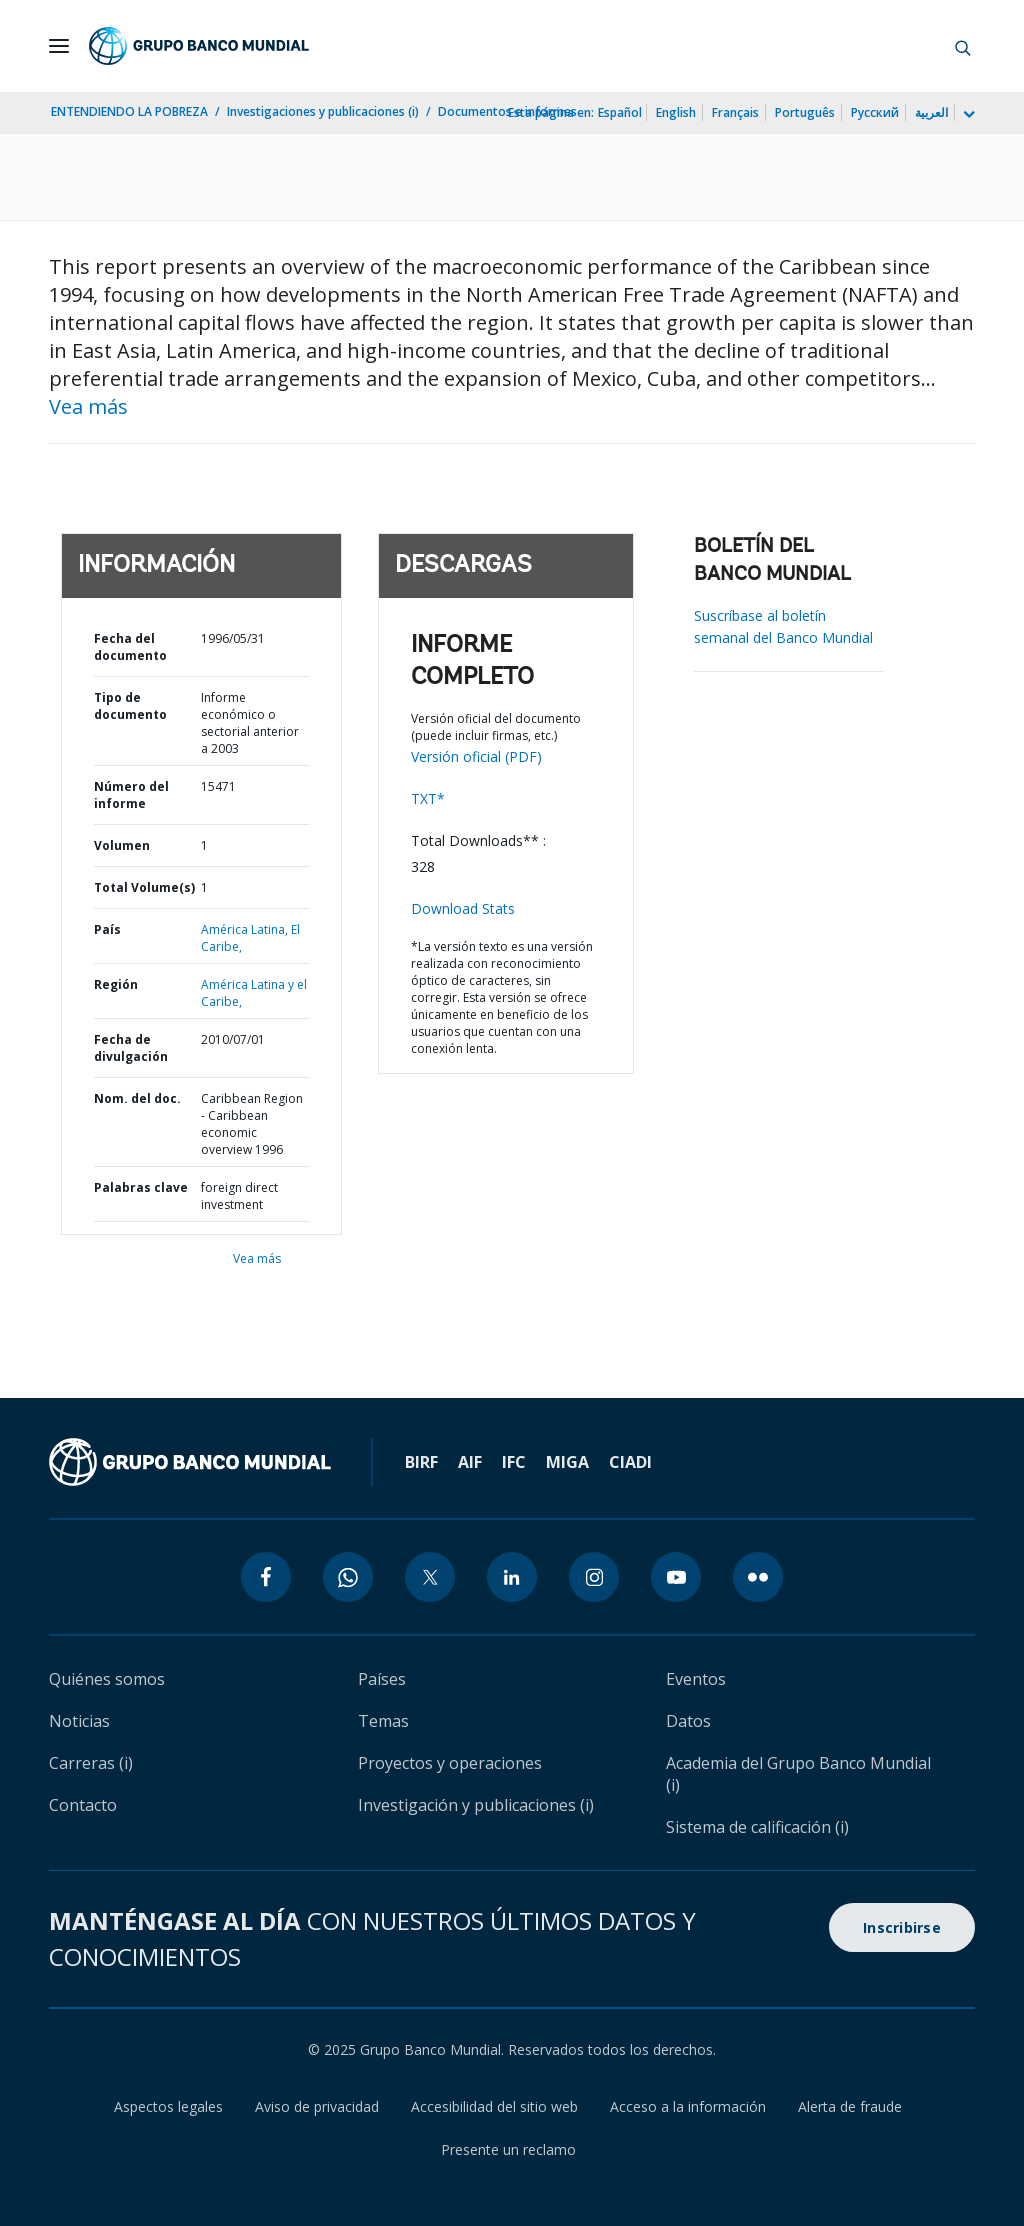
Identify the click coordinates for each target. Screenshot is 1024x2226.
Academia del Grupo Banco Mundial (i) (798, 1774)
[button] (963, 46)
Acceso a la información (688, 2106)
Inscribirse (902, 1927)
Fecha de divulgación (131, 1048)
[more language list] (967, 115)
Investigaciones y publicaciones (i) (323, 111)
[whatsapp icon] (348, 1577)
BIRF (421, 1462)
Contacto (83, 1805)
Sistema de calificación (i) (757, 1827)
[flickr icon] (758, 1577)
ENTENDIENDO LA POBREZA (129, 111)
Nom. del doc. (137, 1098)
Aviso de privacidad (317, 2106)
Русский (875, 112)
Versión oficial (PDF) (476, 756)
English (676, 112)
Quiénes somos (107, 1679)
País (107, 929)
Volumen (122, 845)
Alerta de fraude (850, 2106)
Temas (383, 1721)
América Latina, (246, 929)
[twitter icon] (430, 1577)
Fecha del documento (130, 647)
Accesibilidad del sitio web (494, 2106)
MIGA (567, 1462)
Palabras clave (141, 1187)
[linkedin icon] (512, 1577)
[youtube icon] (676, 1577)
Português (805, 112)
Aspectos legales (168, 2106)
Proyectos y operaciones (450, 1763)
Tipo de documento (130, 706)
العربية (931, 112)
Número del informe (131, 795)
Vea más (88, 406)
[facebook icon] (266, 1577)
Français (735, 112)
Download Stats (463, 908)
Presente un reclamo (508, 2149)
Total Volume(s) (144, 887)
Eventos (696, 1679)
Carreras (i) (91, 1763)
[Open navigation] (59, 46)
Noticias (79, 1721)
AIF (470, 1462)
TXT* (428, 798)
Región (116, 984)
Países (382, 1679)
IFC (514, 1462)
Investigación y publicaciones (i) (476, 1805)
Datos (688, 1721)
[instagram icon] (594, 1577)
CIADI (630, 1462)
